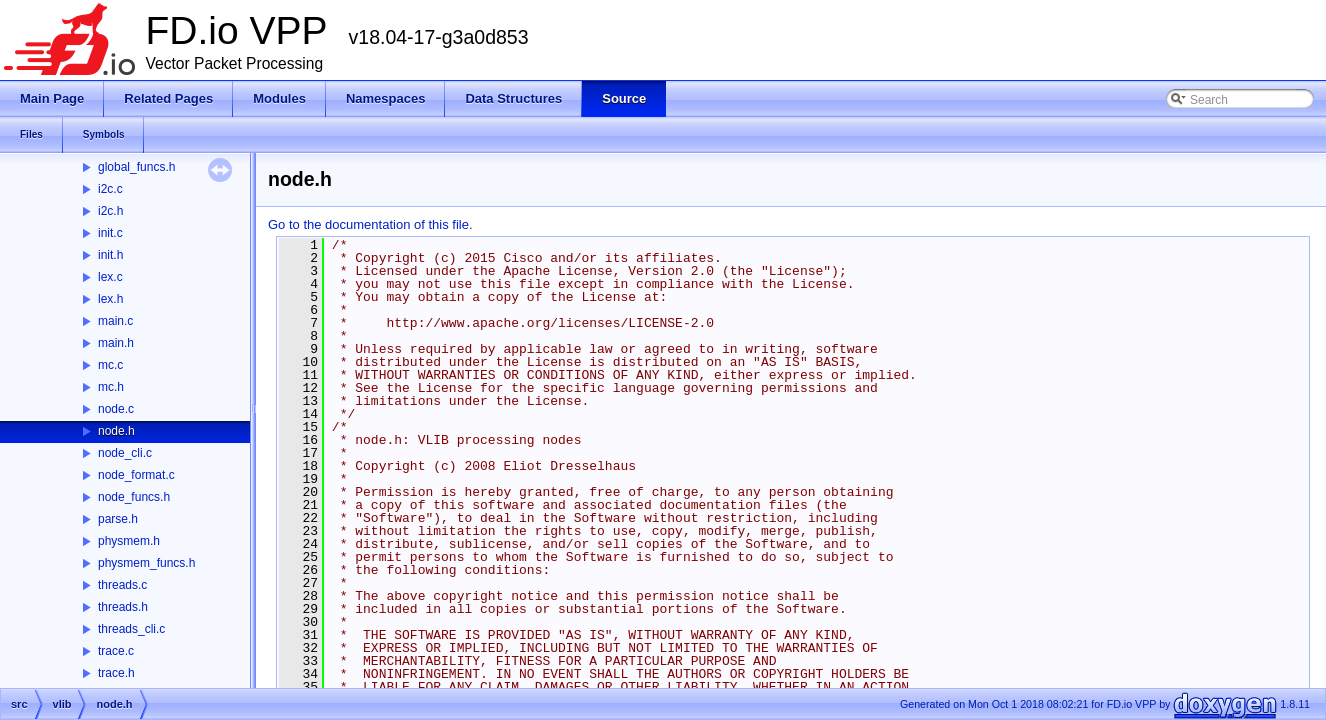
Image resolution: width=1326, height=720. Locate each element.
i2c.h (110, 211)
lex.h (110, 299)
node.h (116, 431)
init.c (110, 233)
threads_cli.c (131, 629)
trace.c (116, 651)
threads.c (122, 585)
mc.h (111, 387)
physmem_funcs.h (146, 563)
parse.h (118, 519)
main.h (116, 343)
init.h (110, 255)
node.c (116, 409)
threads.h (123, 607)
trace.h (116, 673)
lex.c (110, 277)
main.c (115, 321)
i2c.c (110, 189)
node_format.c (136, 475)
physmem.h (129, 541)
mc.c (110, 365)
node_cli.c (125, 453)
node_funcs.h (134, 497)
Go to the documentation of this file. (370, 224)
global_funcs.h (136, 167)
